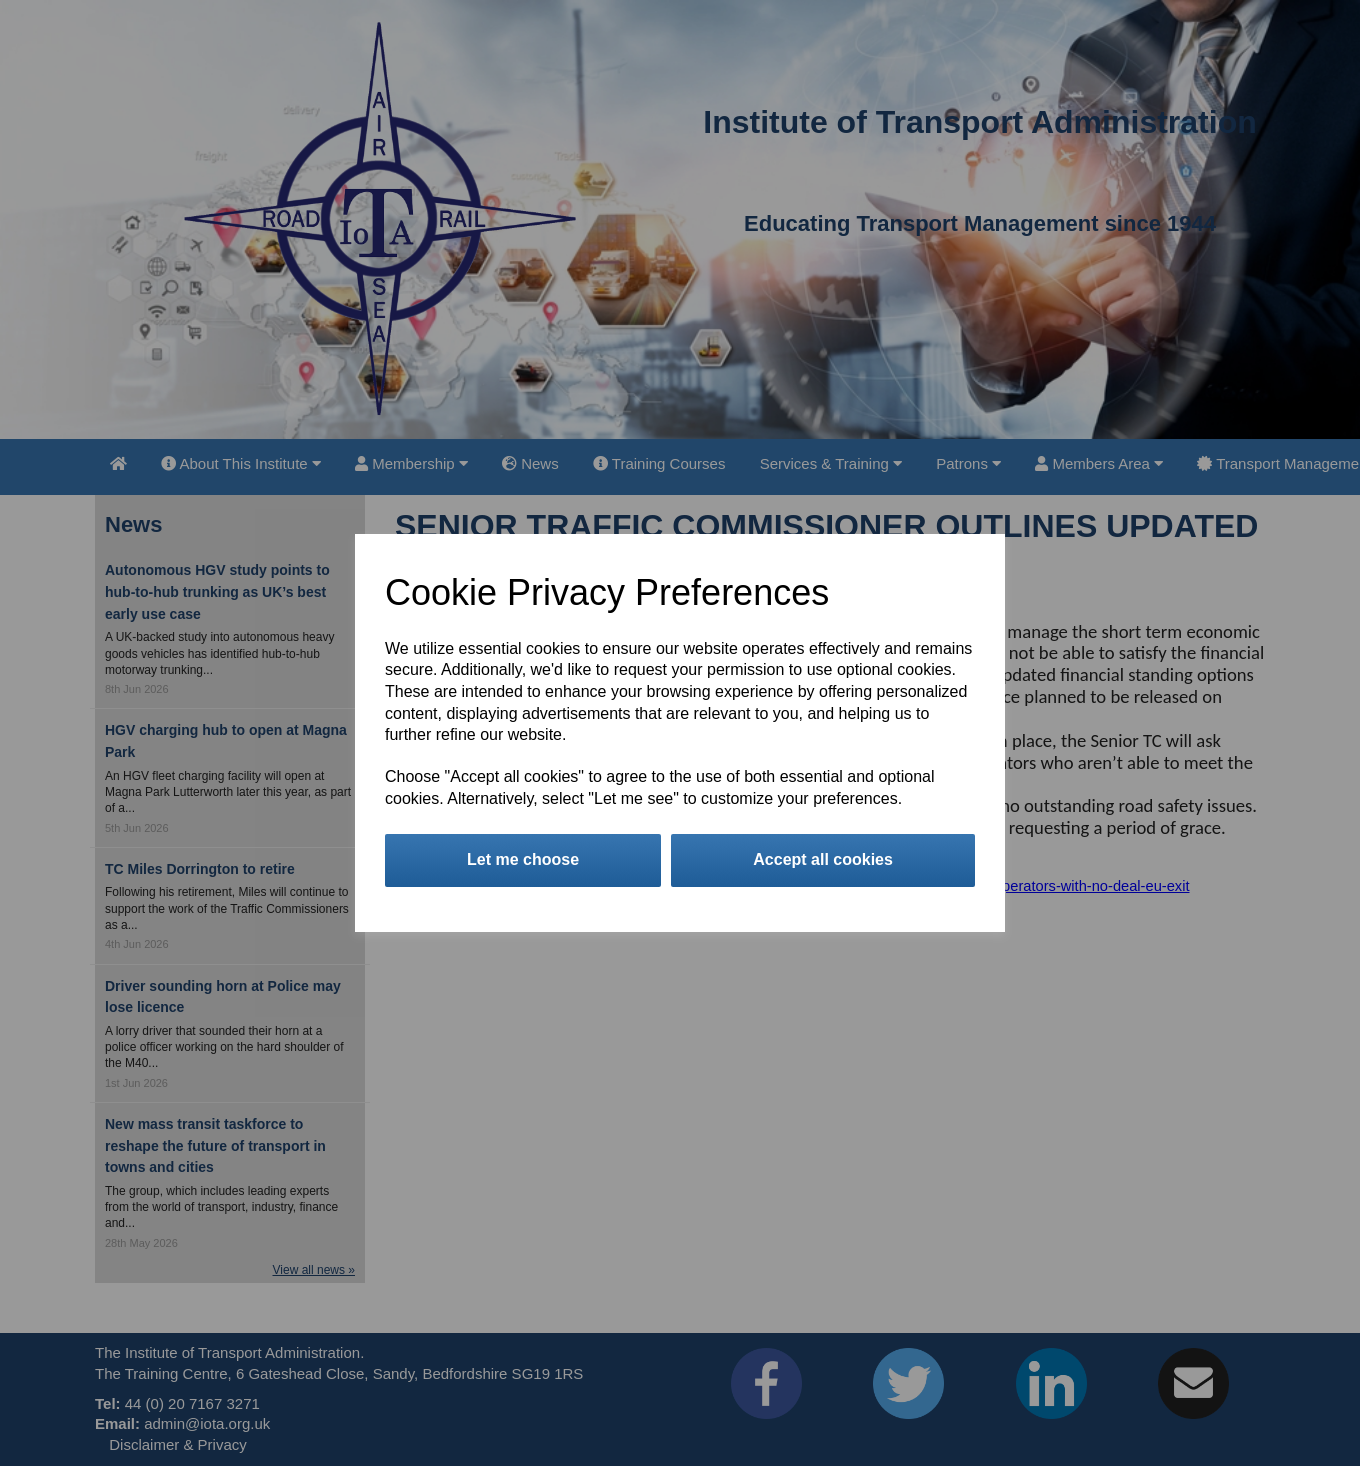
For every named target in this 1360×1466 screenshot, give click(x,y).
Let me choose (523, 859)
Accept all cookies (823, 859)
